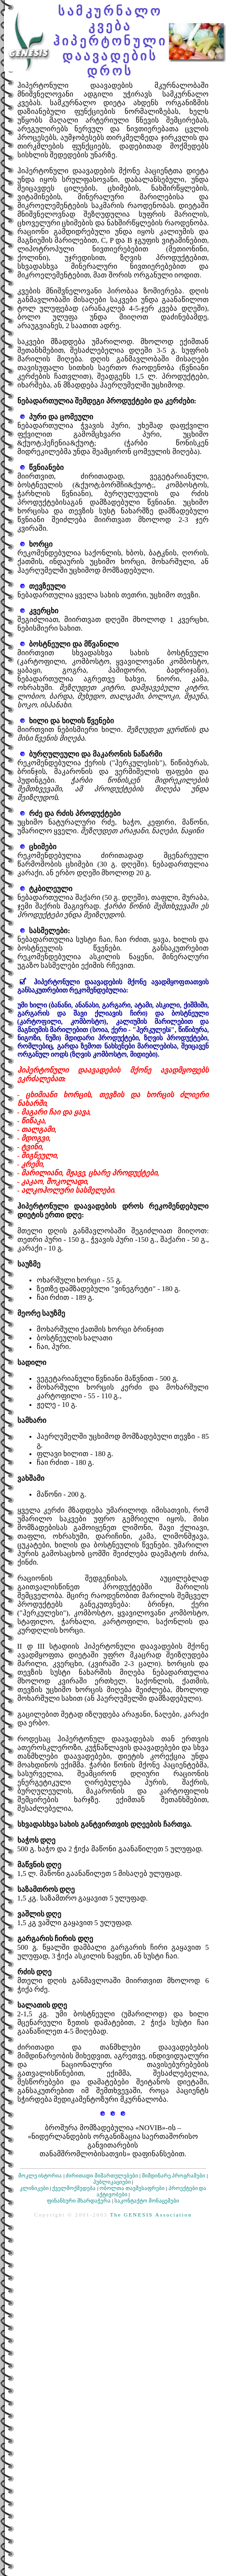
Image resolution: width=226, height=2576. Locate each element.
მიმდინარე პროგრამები (174, 2175)
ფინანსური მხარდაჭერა (79, 2201)
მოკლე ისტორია (40, 2175)
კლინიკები (34, 2188)
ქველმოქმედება (74, 2188)
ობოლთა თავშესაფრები (132, 2188)
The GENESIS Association (151, 2215)
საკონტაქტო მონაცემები (146, 2201)
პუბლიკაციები (112, 2182)
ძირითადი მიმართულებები (102, 2175)
